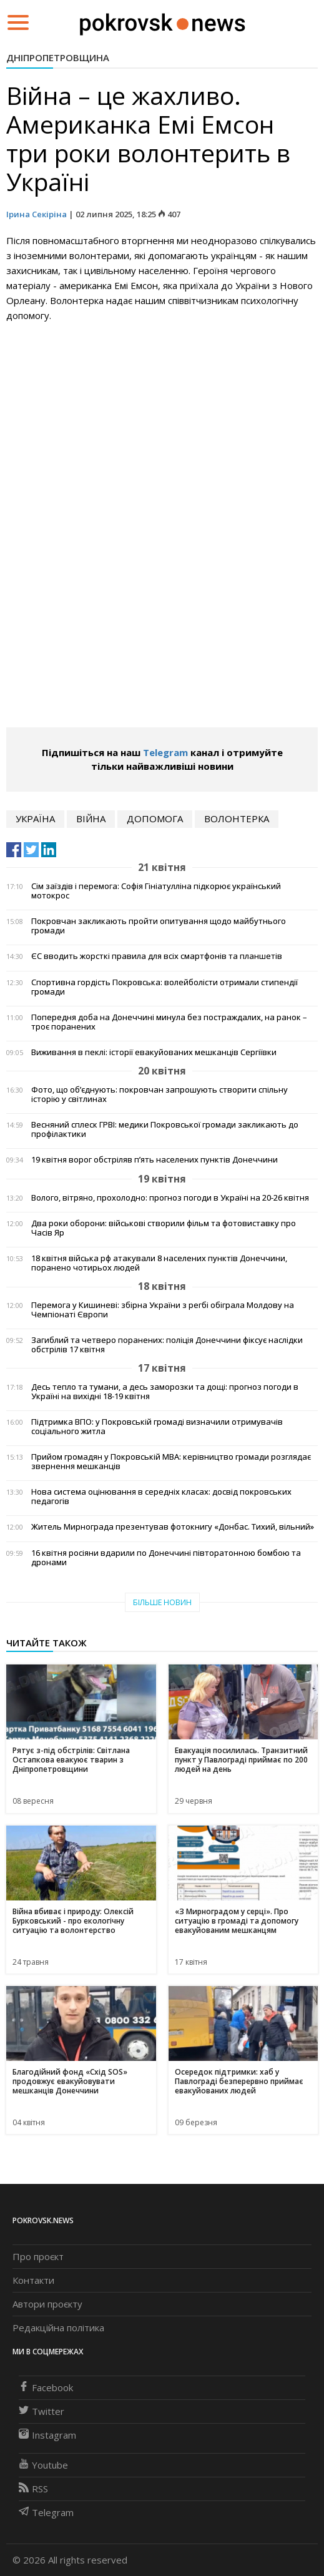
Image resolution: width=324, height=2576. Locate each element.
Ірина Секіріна (36, 214)
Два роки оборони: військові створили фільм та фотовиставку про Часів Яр (163, 1228)
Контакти (33, 2280)
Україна (35, 818)
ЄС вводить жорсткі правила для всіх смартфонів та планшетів (156, 956)
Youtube (43, 2465)
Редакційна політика (58, 2327)
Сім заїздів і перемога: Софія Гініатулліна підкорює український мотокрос (156, 891)
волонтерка (236, 818)
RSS (33, 2488)
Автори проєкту (47, 2304)
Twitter (41, 2411)
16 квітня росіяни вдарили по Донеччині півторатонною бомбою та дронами (166, 1557)
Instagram (47, 2435)
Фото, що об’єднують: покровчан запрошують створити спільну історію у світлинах (159, 1094)
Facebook (46, 2387)
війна (91, 818)
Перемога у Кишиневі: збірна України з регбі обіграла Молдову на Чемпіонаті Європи (162, 1309)
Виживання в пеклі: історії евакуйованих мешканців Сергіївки (154, 1052)
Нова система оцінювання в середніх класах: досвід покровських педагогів (161, 1496)
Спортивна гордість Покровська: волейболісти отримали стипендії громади (164, 987)
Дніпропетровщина (57, 57)
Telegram (165, 752)
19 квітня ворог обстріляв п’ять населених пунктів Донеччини (154, 1159)
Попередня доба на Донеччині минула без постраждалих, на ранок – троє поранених (169, 1022)
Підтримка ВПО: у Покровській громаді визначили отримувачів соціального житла (157, 1426)
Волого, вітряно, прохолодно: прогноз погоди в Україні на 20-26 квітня (170, 1197)
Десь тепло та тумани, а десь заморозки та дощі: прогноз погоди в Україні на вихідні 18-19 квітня (164, 1391)
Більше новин (162, 1602)
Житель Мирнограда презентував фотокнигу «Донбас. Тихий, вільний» (172, 1526)
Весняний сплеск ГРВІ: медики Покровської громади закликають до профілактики (164, 1129)
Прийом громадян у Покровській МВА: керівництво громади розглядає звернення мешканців (171, 1461)
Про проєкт (38, 2256)
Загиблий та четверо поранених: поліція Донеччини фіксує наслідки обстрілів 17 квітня (167, 1344)
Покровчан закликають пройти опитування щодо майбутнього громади (158, 926)
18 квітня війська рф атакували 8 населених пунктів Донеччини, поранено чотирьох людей (159, 1263)
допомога (155, 818)
